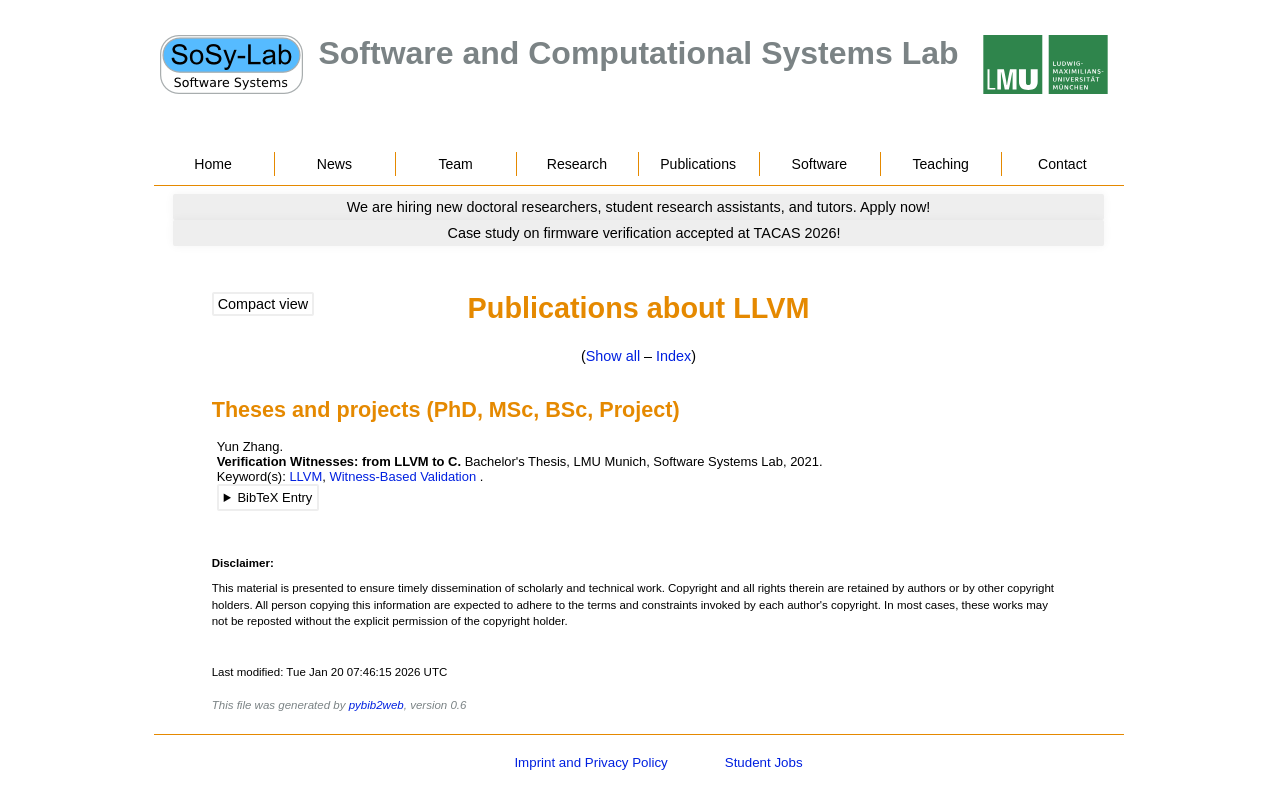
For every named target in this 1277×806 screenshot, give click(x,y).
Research (577, 164)
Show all (613, 356)
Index (673, 356)
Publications (698, 164)
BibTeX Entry (274, 497)
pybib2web (376, 705)
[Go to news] (639, 207)
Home (213, 164)
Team (455, 164)
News (334, 164)
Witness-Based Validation (402, 476)
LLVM (305, 476)
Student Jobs (764, 762)
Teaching (940, 164)
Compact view (263, 304)
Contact (1062, 164)
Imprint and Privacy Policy (590, 762)
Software (820, 164)
